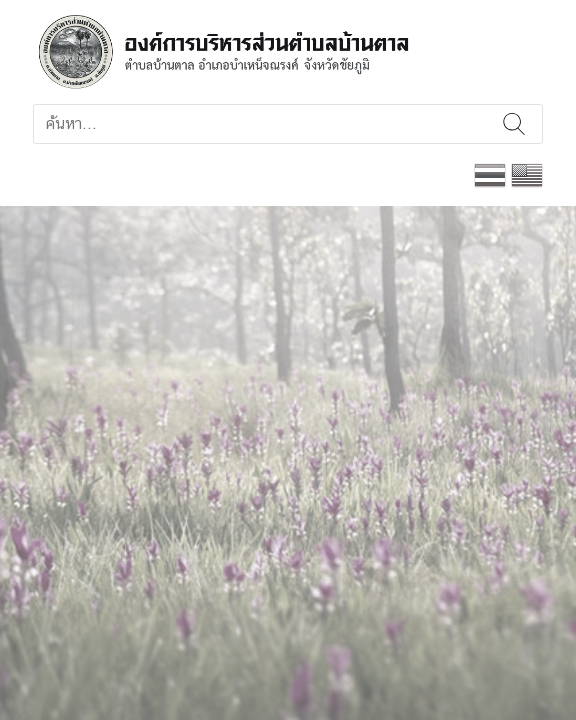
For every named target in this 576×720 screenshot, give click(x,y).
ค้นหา (514, 124)
